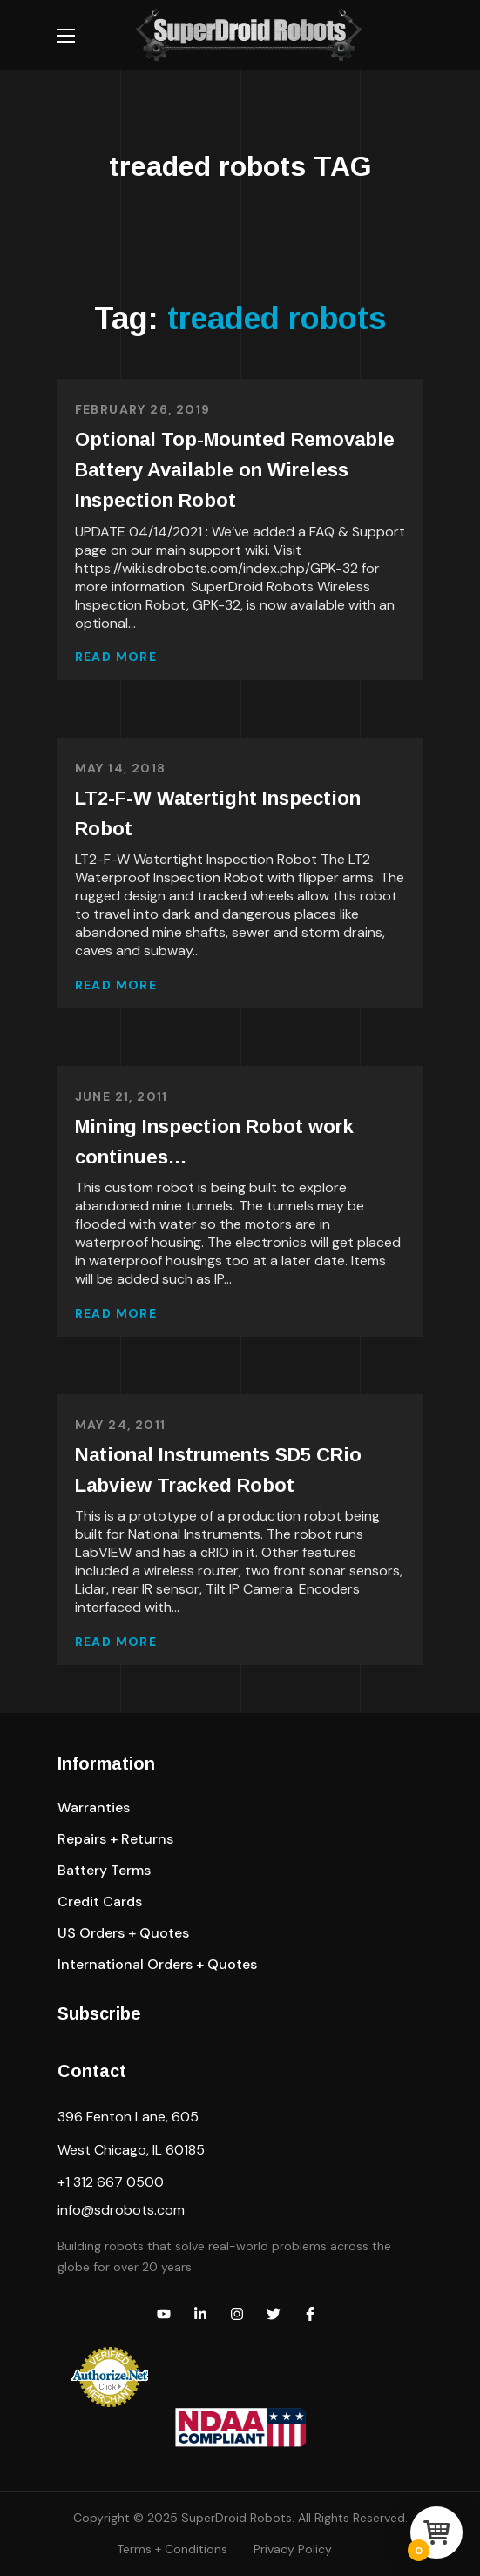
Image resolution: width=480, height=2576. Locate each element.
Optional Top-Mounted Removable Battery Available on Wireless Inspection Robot (235, 469)
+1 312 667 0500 (110, 2182)
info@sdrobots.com (121, 2210)
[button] (93, 1808)
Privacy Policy (293, 2549)
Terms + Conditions (172, 2549)
